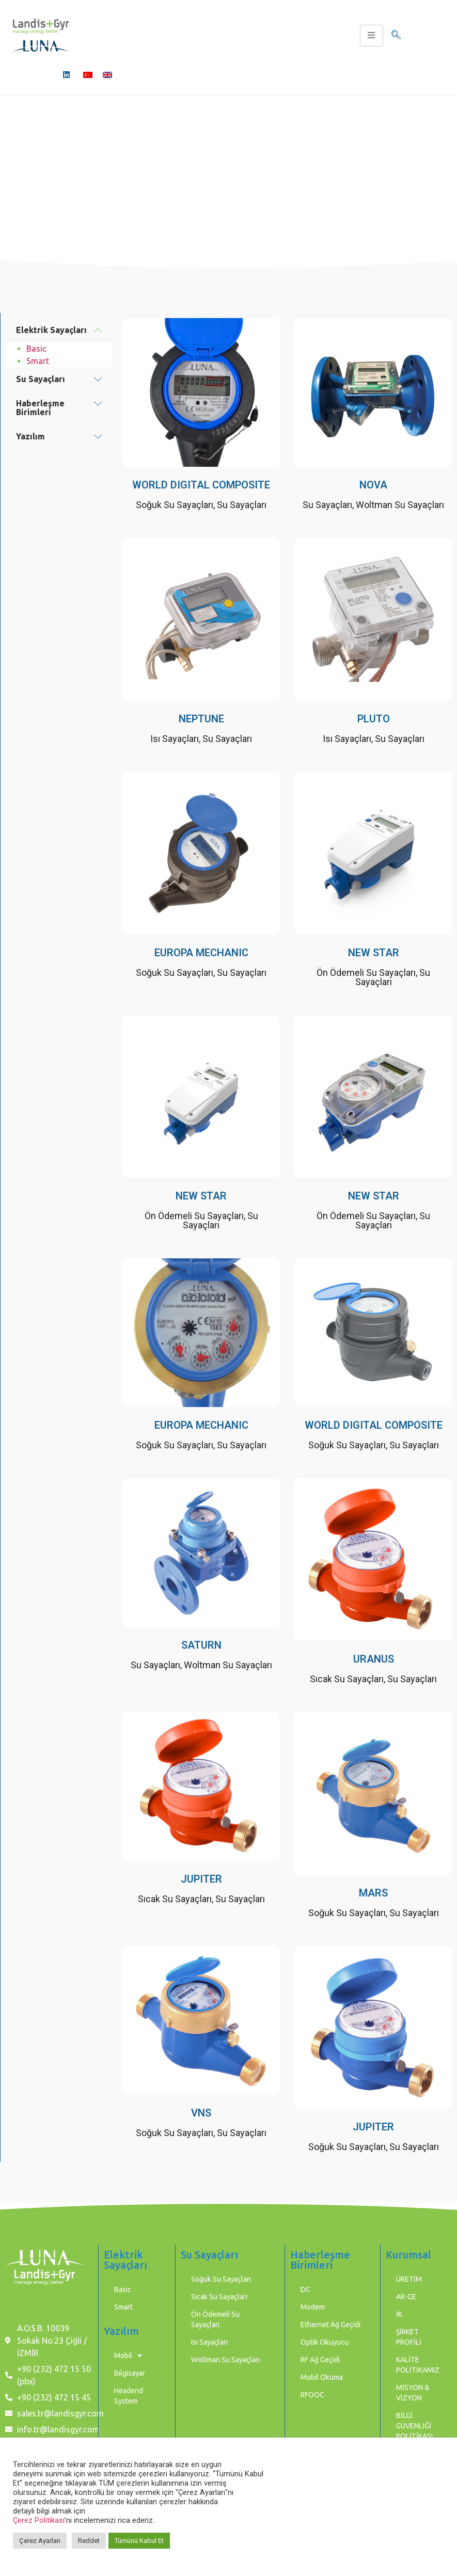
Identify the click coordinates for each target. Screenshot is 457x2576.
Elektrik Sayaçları (51, 330)
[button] (59, 330)
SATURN (201, 1645)
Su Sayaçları (40, 379)
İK (399, 2314)
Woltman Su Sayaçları (400, 504)
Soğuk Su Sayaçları (174, 504)
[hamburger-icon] (371, 35)
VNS (201, 2113)
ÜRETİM (409, 2279)
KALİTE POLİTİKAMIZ (417, 2365)
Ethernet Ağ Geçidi (330, 2324)
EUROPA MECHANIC (201, 952)
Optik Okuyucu (325, 2342)
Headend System (128, 2396)
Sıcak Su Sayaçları (347, 1678)
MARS (373, 1893)
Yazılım (30, 436)
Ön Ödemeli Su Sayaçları (366, 972)
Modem (313, 2307)
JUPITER (201, 1879)
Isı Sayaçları (174, 738)
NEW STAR (373, 952)
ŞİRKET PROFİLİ (408, 2337)
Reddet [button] (89, 2541)
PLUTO (373, 719)
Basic (36, 348)
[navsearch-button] (396, 35)
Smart (37, 361)
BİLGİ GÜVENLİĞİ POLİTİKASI (414, 2425)
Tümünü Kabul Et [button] (139, 2541)
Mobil (128, 2355)
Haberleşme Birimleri (40, 408)
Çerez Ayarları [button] (39, 2541)
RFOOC (312, 2395)
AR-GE (406, 2297)
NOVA (373, 485)
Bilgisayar (129, 2373)
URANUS (373, 1659)
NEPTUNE (201, 719)
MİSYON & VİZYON (413, 2392)
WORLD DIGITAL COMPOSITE (201, 485)
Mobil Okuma (322, 2377)
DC (305, 2289)
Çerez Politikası (39, 2520)
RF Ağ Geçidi (320, 2360)
